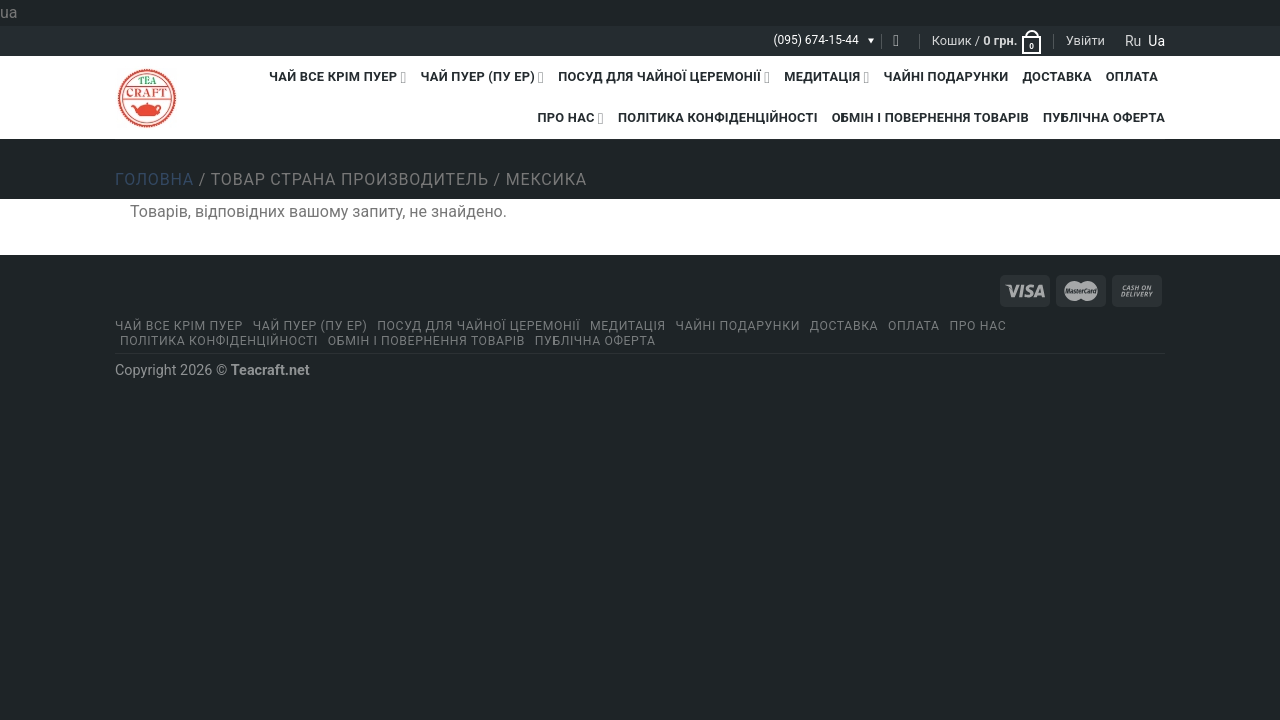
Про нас (571, 118)
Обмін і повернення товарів (930, 117)
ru (1133, 41)
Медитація (826, 77)
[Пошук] (901, 40)
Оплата (1132, 76)
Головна (154, 179)
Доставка (1056, 76)
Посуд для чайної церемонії (664, 77)
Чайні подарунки (946, 76)
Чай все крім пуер (338, 77)
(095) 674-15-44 (815, 40)
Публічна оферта (1104, 117)
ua (1156, 41)
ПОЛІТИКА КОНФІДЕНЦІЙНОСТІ (718, 117)
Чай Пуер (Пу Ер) (483, 77)
